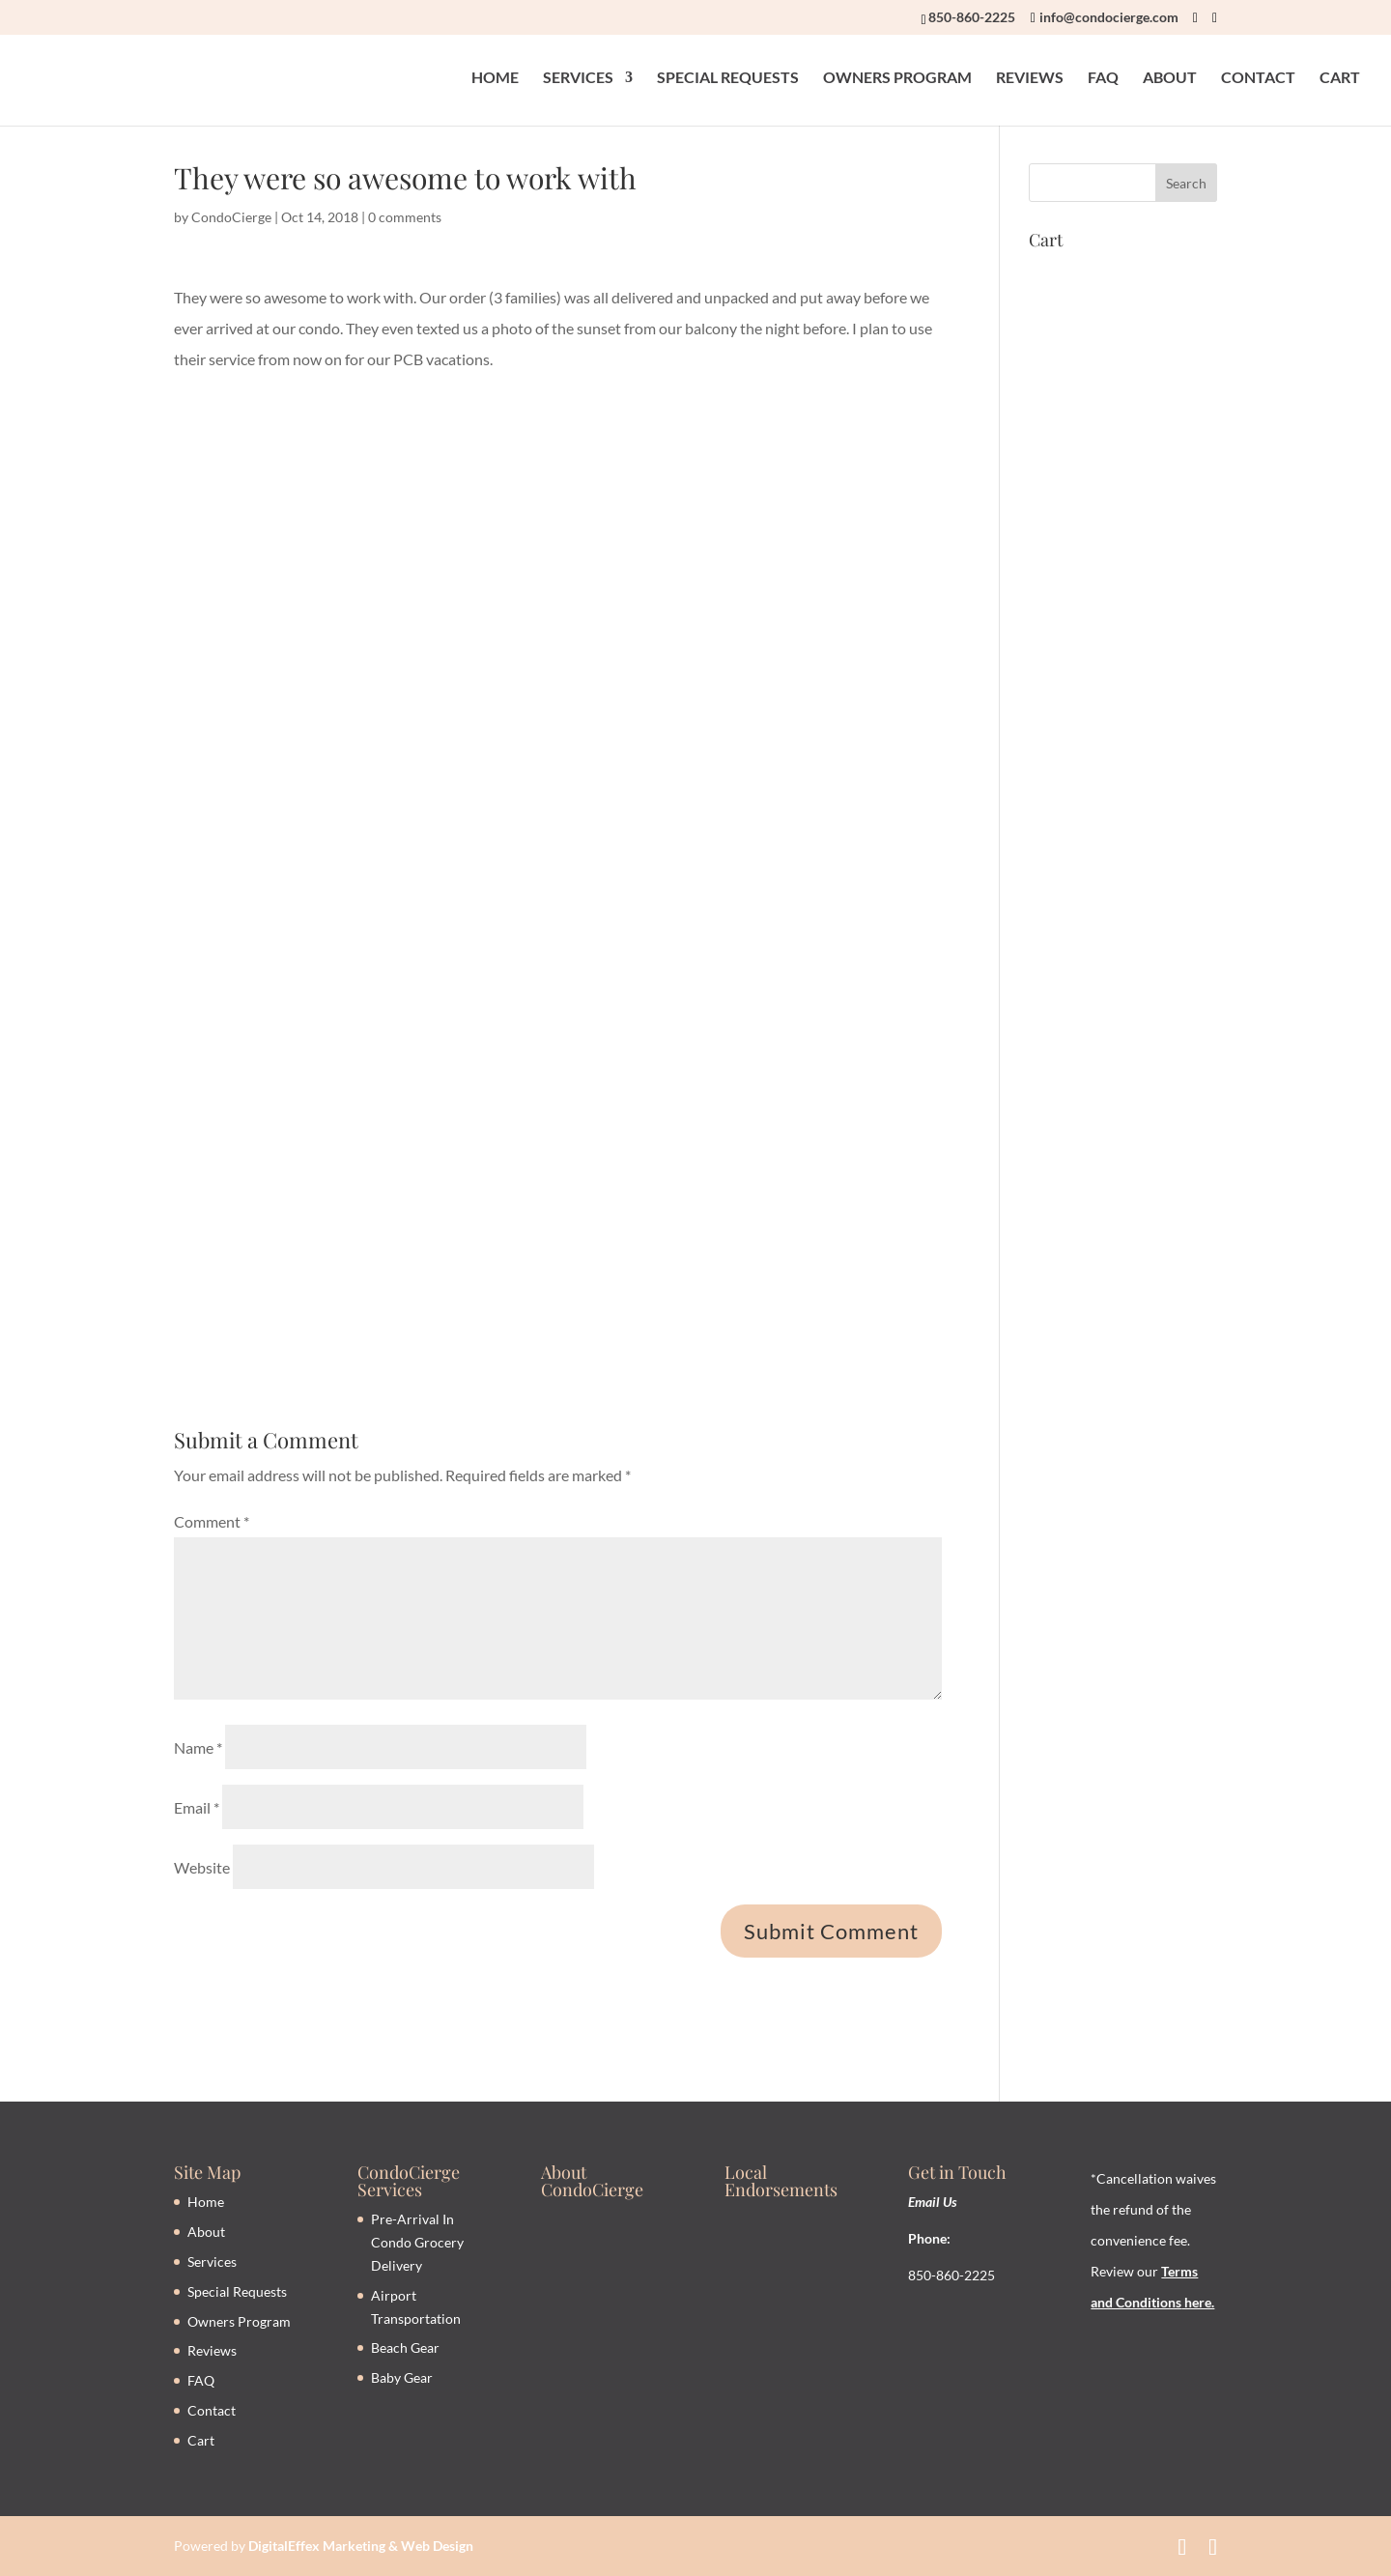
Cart (200, 2440)
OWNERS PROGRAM (897, 78)
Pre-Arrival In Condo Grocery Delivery (417, 2242)
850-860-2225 (971, 17)
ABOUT (1170, 78)
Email (196, 1807)
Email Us (932, 2201)
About (206, 2231)
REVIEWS (1030, 78)
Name (198, 1747)
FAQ (1103, 78)
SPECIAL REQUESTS (728, 78)
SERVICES (578, 78)
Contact (211, 2410)
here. (1197, 2302)
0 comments (404, 217)
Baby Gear (402, 2377)
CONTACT (1258, 78)
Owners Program (239, 2321)
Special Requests (237, 2291)
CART (1340, 78)
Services (212, 2261)
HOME (495, 78)
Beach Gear (405, 2347)
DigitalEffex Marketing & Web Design (360, 2545)
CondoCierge (231, 217)
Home (205, 2201)
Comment (211, 1521)
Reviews (212, 2350)
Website (202, 1867)
